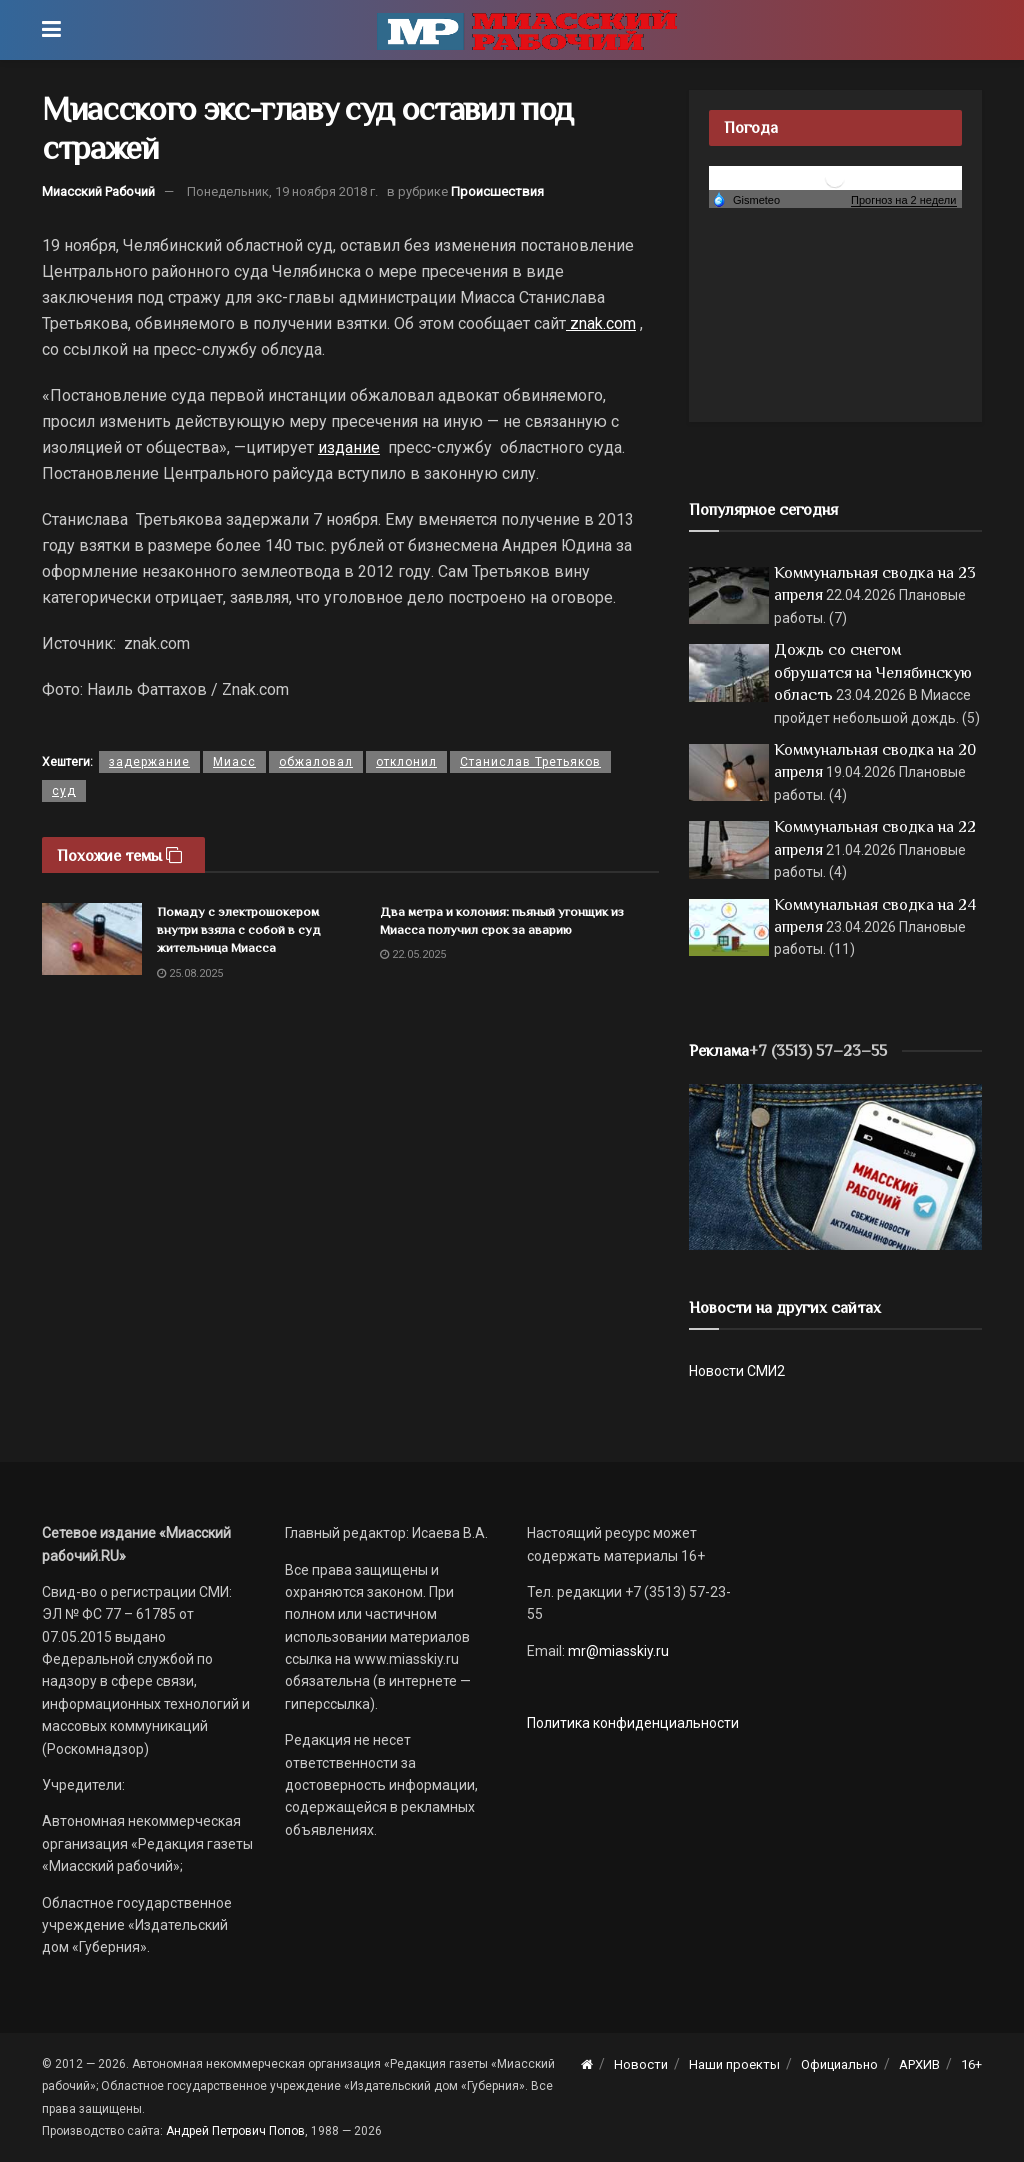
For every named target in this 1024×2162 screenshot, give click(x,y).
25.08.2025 (190, 973)
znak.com (601, 323)
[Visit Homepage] (527, 30)
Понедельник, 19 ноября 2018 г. (282, 191)
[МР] (835, 1166)
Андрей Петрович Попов (235, 2131)
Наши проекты (734, 2064)
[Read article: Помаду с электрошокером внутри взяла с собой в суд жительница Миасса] (92, 939)
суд (64, 791)
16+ (971, 2064)
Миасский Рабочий (98, 191)
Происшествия (497, 191)
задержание (149, 762)
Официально (839, 2064)
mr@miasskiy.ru (617, 1651)
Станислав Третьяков (530, 762)
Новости (641, 2064)
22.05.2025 (413, 954)
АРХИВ (919, 2064)
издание (349, 447)
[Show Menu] (51, 30)
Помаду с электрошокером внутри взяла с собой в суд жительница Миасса (239, 929)
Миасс (234, 762)
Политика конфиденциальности (633, 1723)
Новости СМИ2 (737, 1371)
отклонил (406, 762)
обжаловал (316, 762)
